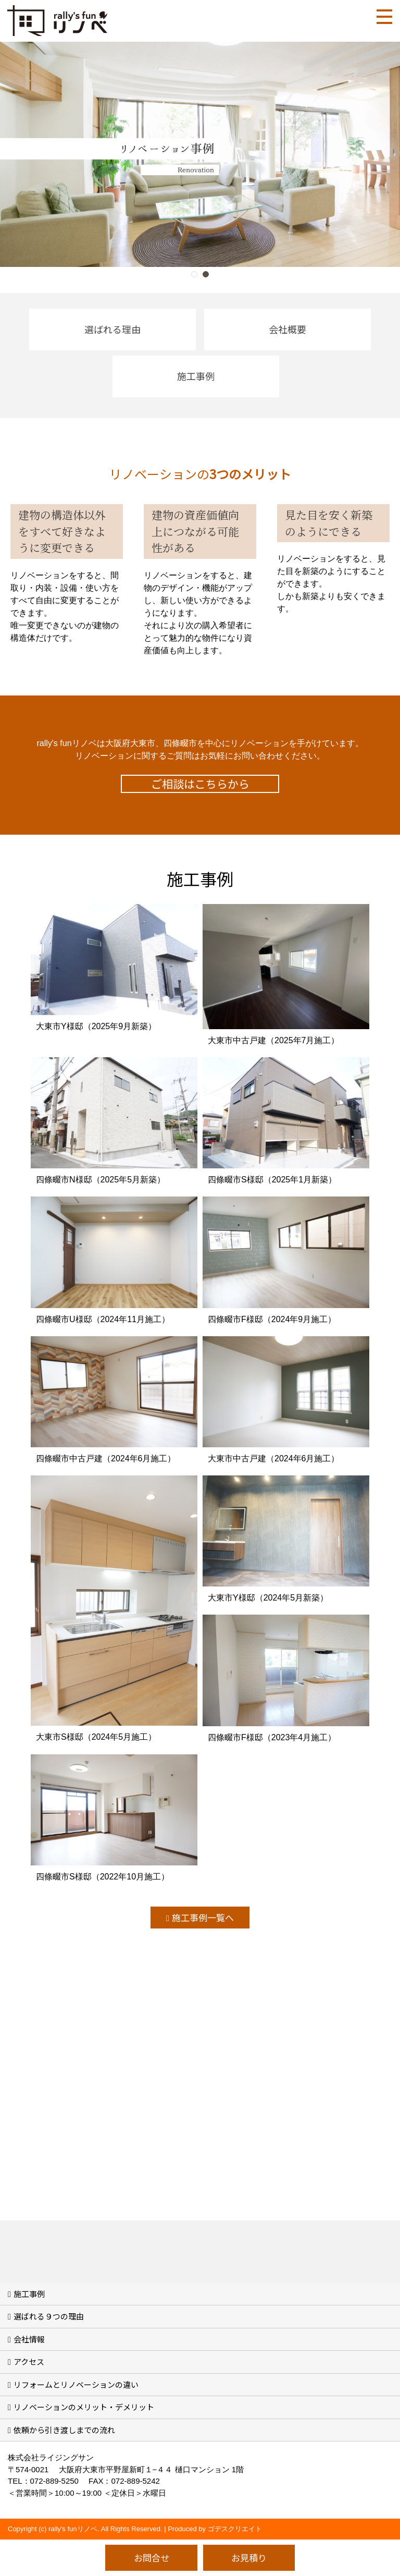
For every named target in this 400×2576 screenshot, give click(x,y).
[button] (194, 274)
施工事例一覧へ (203, 1917)
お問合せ (151, 2557)
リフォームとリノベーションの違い (76, 2384)
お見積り (249, 2557)
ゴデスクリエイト (235, 2529)
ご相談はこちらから (200, 783)
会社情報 (29, 2339)
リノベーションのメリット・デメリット (84, 2406)
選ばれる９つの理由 (49, 2316)
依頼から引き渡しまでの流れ (64, 2429)
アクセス (29, 2361)
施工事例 (29, 2293)
